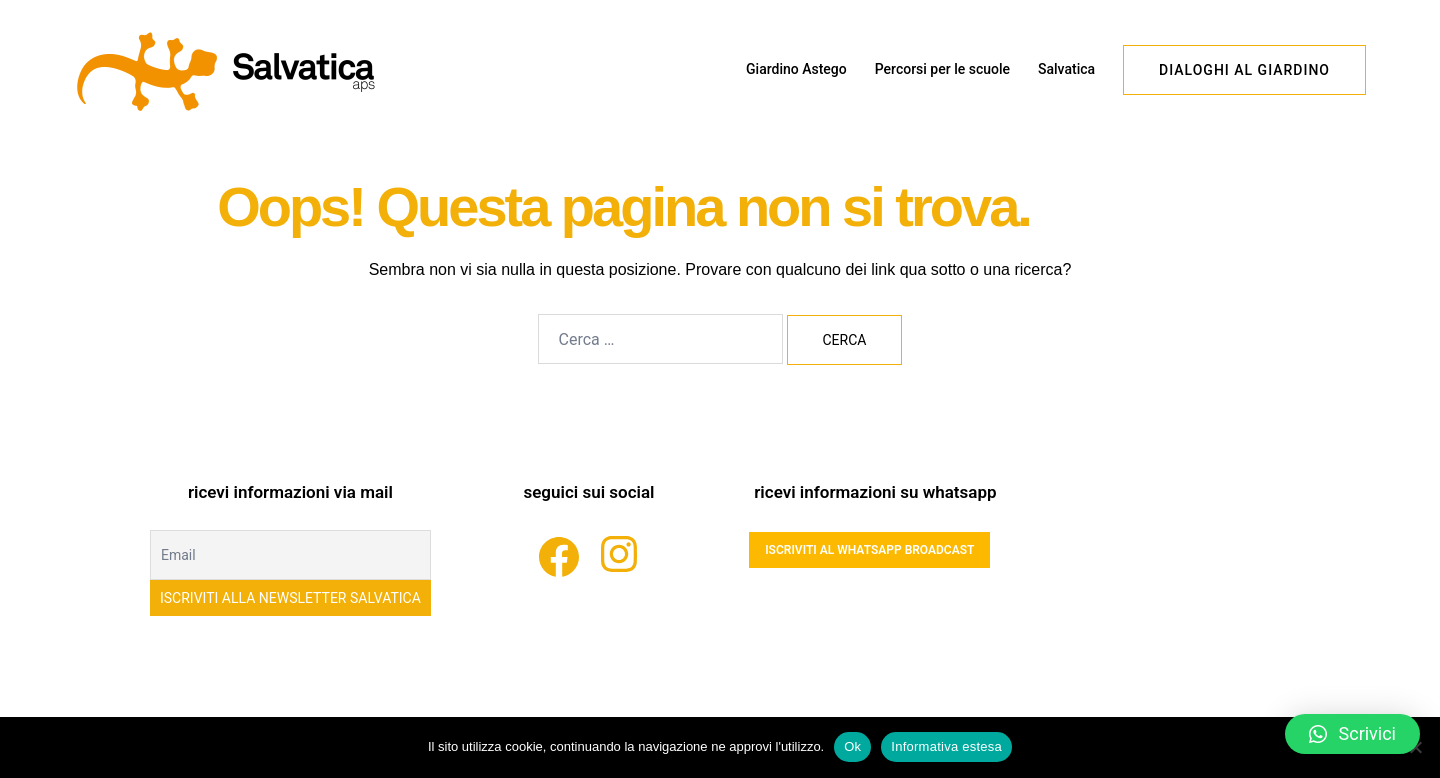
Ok (852, 746)
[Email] (290, 555)
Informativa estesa (946, 746)
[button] (1352, 734)
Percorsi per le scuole (942, 69)
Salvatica (1066, 69)
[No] (1415, 747)
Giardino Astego (796, 69)
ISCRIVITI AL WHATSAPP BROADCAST (869, 550)
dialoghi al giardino (1244, 70)
